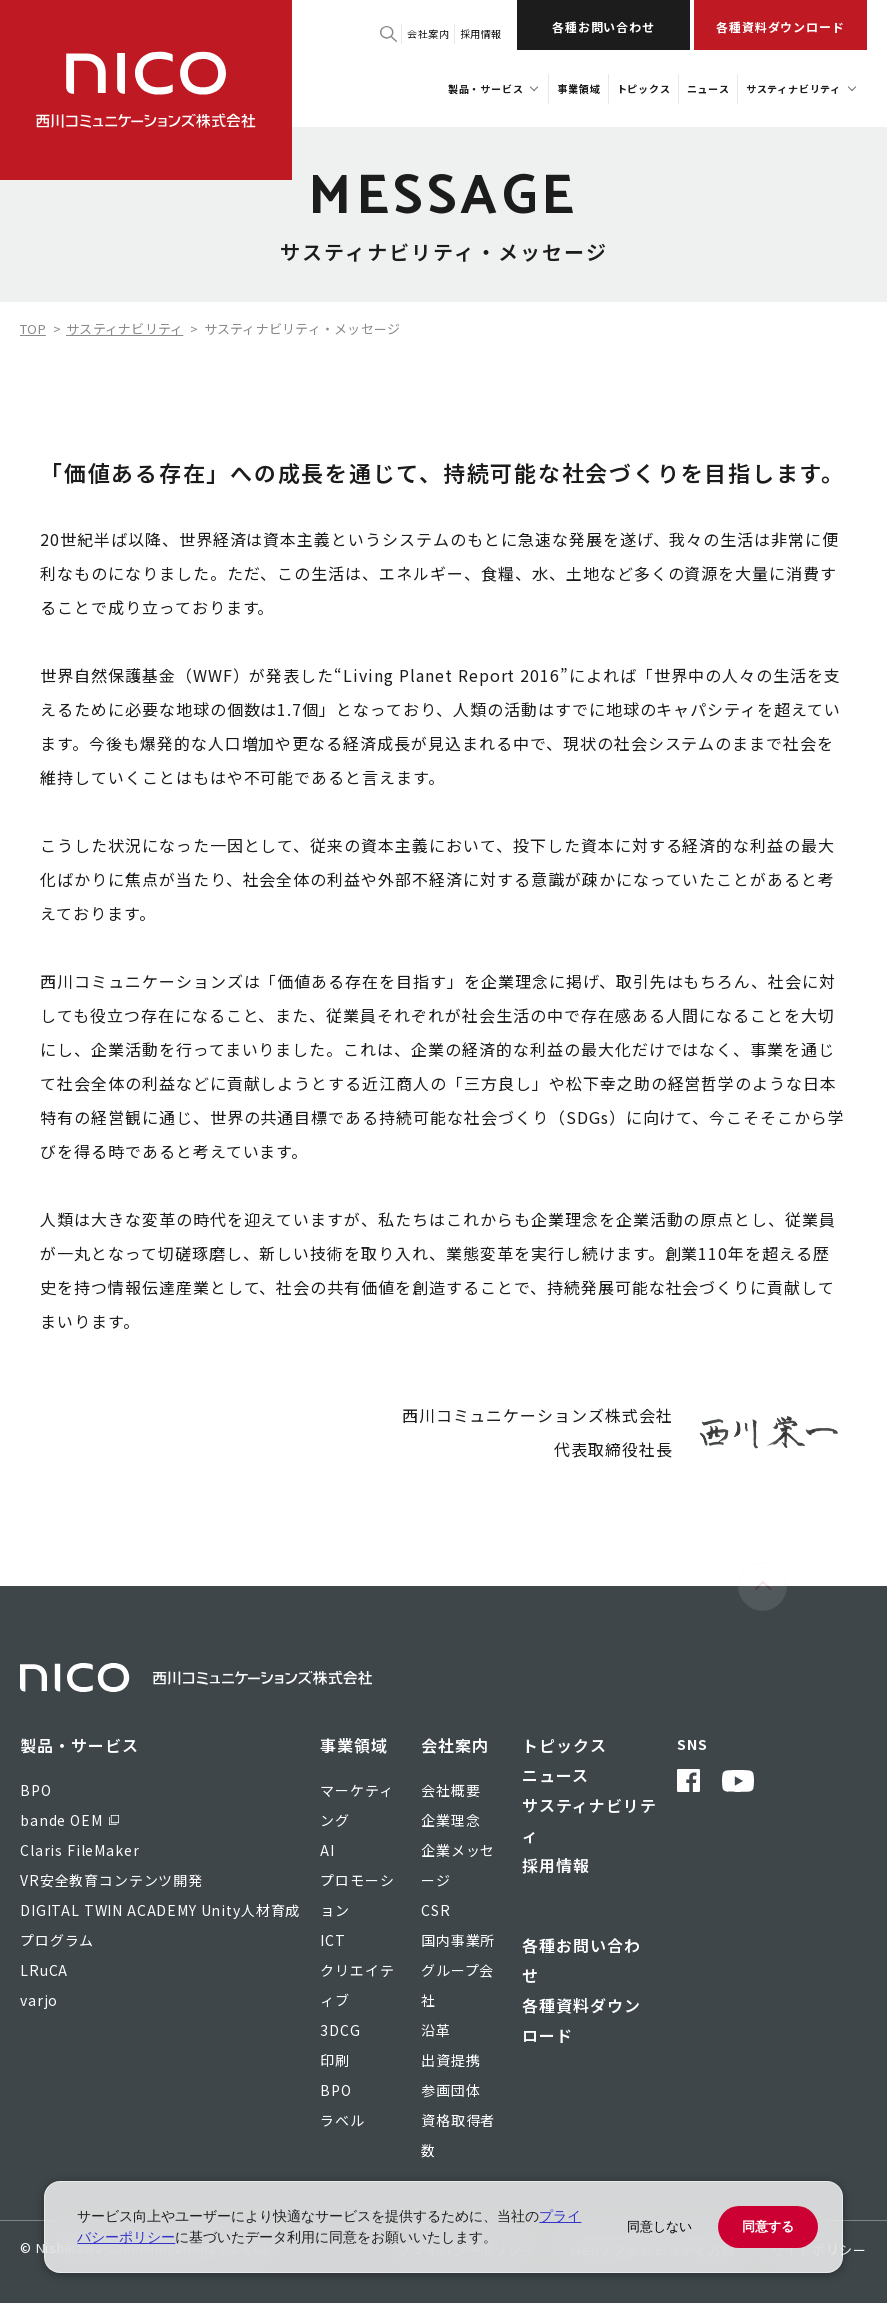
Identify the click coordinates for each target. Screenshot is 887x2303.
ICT (333, 1940)
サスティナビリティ (124, 328)
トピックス (564, 1745)
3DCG (340, 2030)
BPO (336, 2090)
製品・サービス (79, 1745)
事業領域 (354, 1745)
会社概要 (450, 1790)
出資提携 (450, 2060)
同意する (768, 2226)
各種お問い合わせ (604, 26)
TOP (33, 328)
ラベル (342, 2120)
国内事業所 (458, 1940)
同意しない (659, 2226)
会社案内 (428, 33)
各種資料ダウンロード (781, 26)
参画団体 (450, 2090)
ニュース (555, 1775)
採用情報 (481, 33)
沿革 (436, 2030)
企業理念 (450, 1820)
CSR (436, 1910)
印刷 (335, 2060)
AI (327, 1850)
